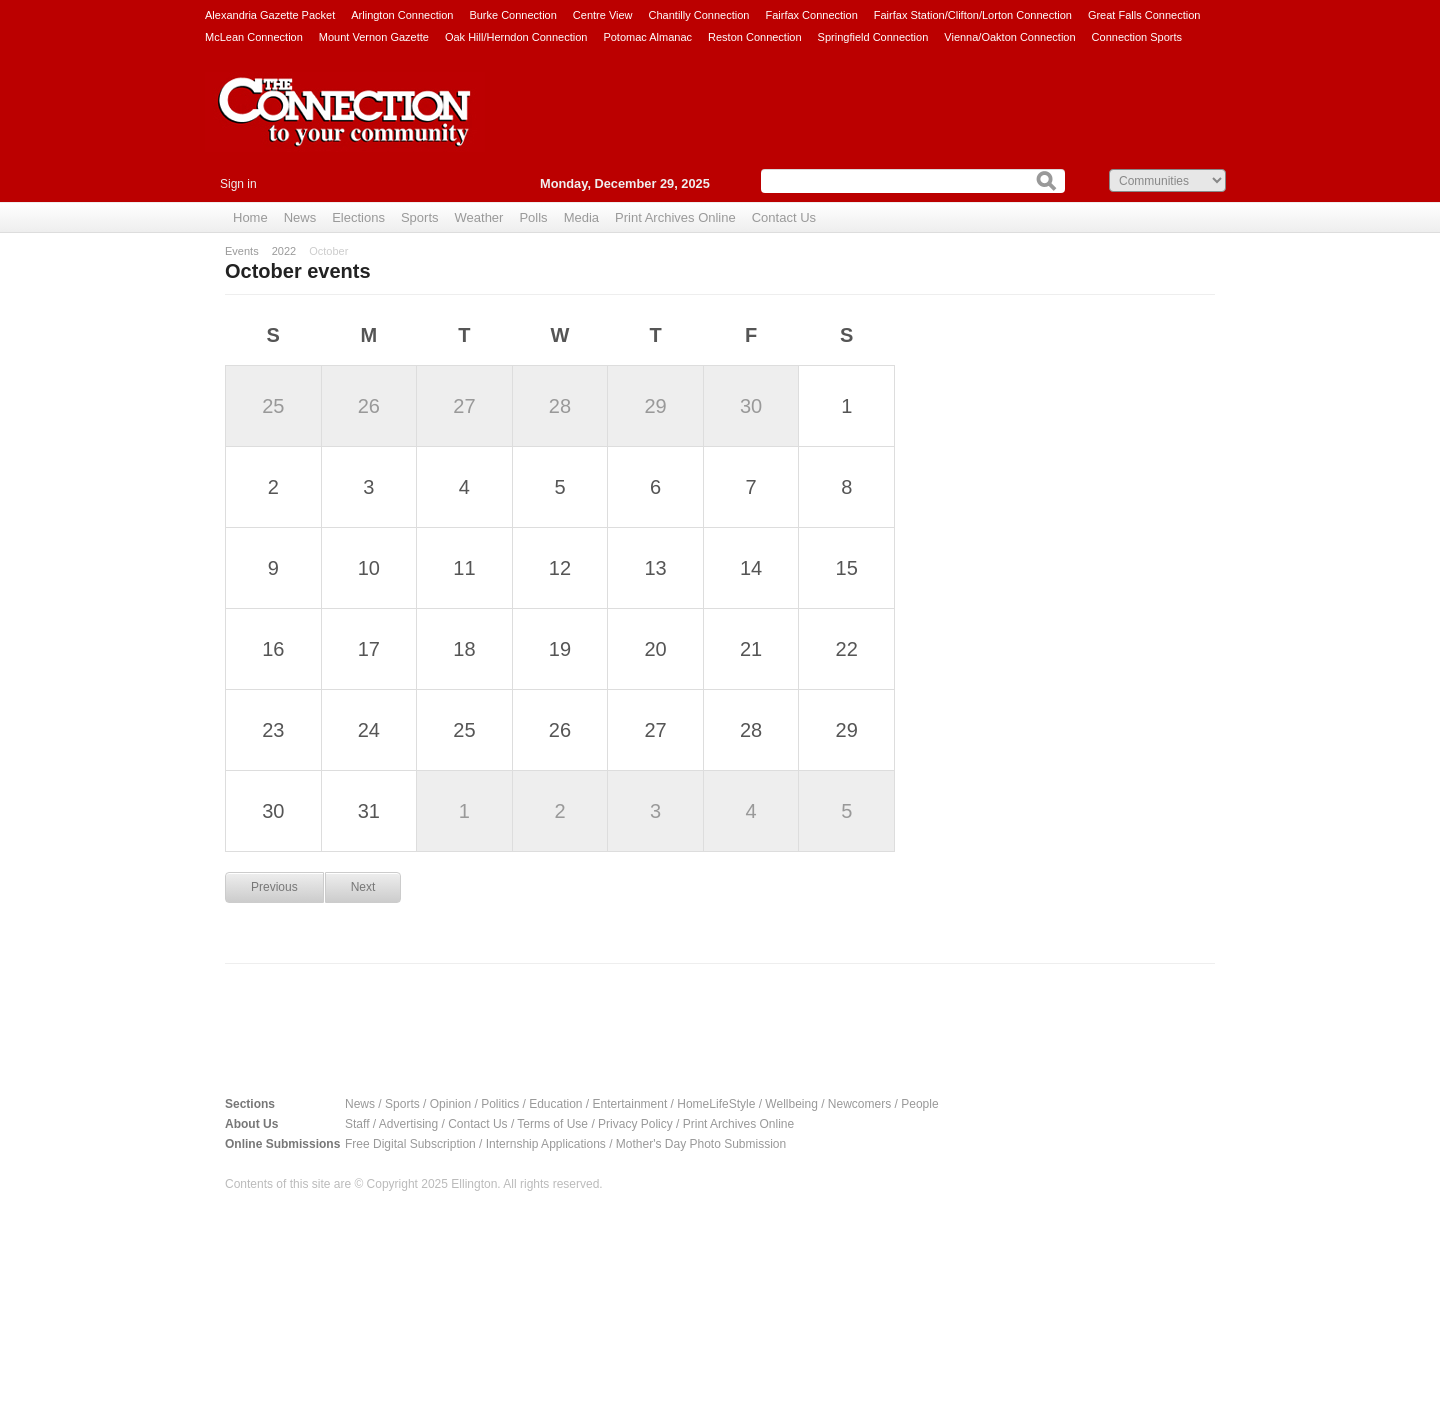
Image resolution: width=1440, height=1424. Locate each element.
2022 (284, 251)
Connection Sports (1137, 37)
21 (751, 649)
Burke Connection (512, 15)
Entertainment (630, 1104)
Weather (479, 217)
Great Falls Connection (1144, 15)
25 (273, 406)
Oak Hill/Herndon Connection (516, 37)
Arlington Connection (402, 15)
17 (369, 649)
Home (250, 217)
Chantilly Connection (699, 15)
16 (273, 649)
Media (581, 217)
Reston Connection (755, 37)
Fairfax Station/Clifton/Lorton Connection (973, 15)
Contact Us (784, 217)
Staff (357, 1124)
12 (560, 568)
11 (464, 568)
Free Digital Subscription (410, 1144)
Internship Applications (546, 1144)
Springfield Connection (873, 37)
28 (560, 406)
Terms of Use (552, 1124)
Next (363, 887)
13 (655, 568)
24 (369, 730)
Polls (533, 217)
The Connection (345, 127)
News (300, 217)
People (919, 1104)
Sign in (238, 184)
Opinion (450, 1104)
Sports (420, 217)
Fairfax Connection (811, 15)
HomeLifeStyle (716, 1104)
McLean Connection (254, 37)
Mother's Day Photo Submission (701, 1144)
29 (655, 406)
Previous (274, 887)
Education (555, 1104)
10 (369, 568)
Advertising (408, 1124)
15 (847, 568)
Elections (358, 217)
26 (369, 406)
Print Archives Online (675, 217)
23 (273, 730)
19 (560, 649)
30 (751, 406)
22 (847, 649)
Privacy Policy (635, 1124)
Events (242, 251)
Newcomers (859, 1104)
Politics (500, 1104)
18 (464, 649)
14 (751, 568)
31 (369, 811)
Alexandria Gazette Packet (270, 15)
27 (464, 406)
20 (655, 649)
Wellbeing (791, 1104)
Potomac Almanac (647, 37)
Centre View (603, 15)
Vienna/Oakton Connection (1009, 37)
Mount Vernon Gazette (374, 37)
